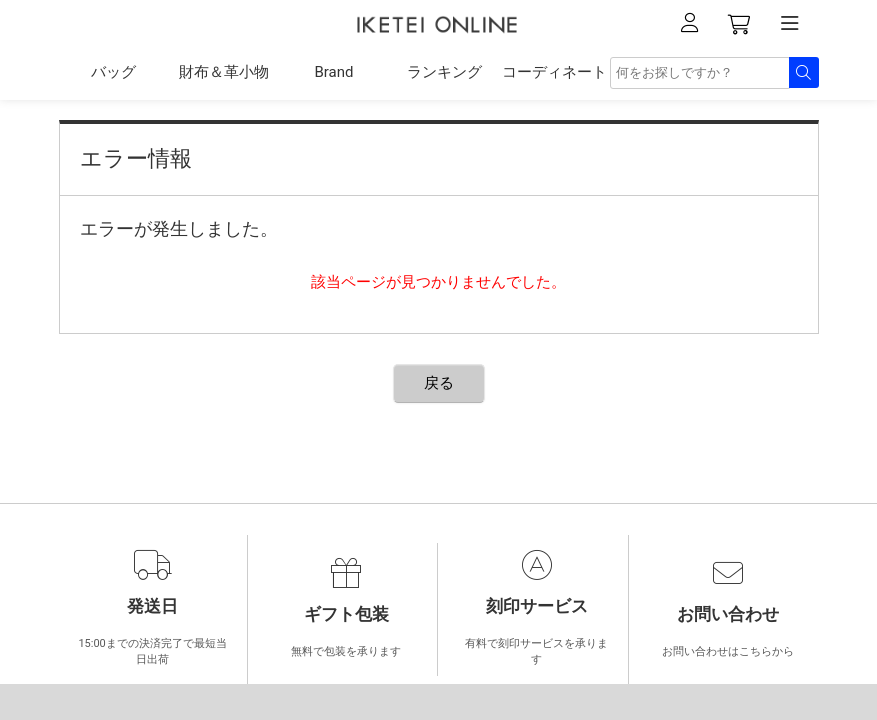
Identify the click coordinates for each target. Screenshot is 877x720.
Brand (333, 72)
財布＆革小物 (224, 72)
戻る (439, 383)
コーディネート (554, 72)
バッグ (113, 72)
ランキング (444, 72)
